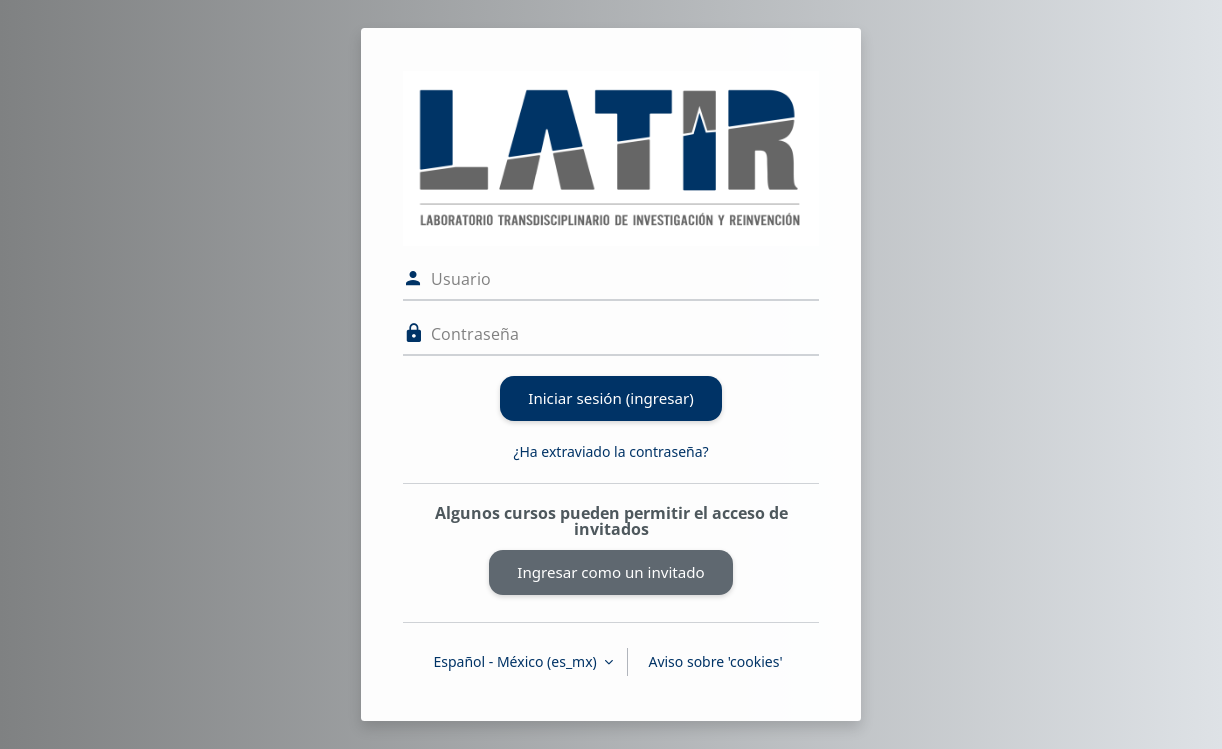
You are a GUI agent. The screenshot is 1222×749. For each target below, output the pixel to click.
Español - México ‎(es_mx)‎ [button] (516, 661)
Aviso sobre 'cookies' (715, 661)
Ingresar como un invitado (610, 572)
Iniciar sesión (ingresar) (610, 398)
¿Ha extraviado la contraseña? (610, 451)
